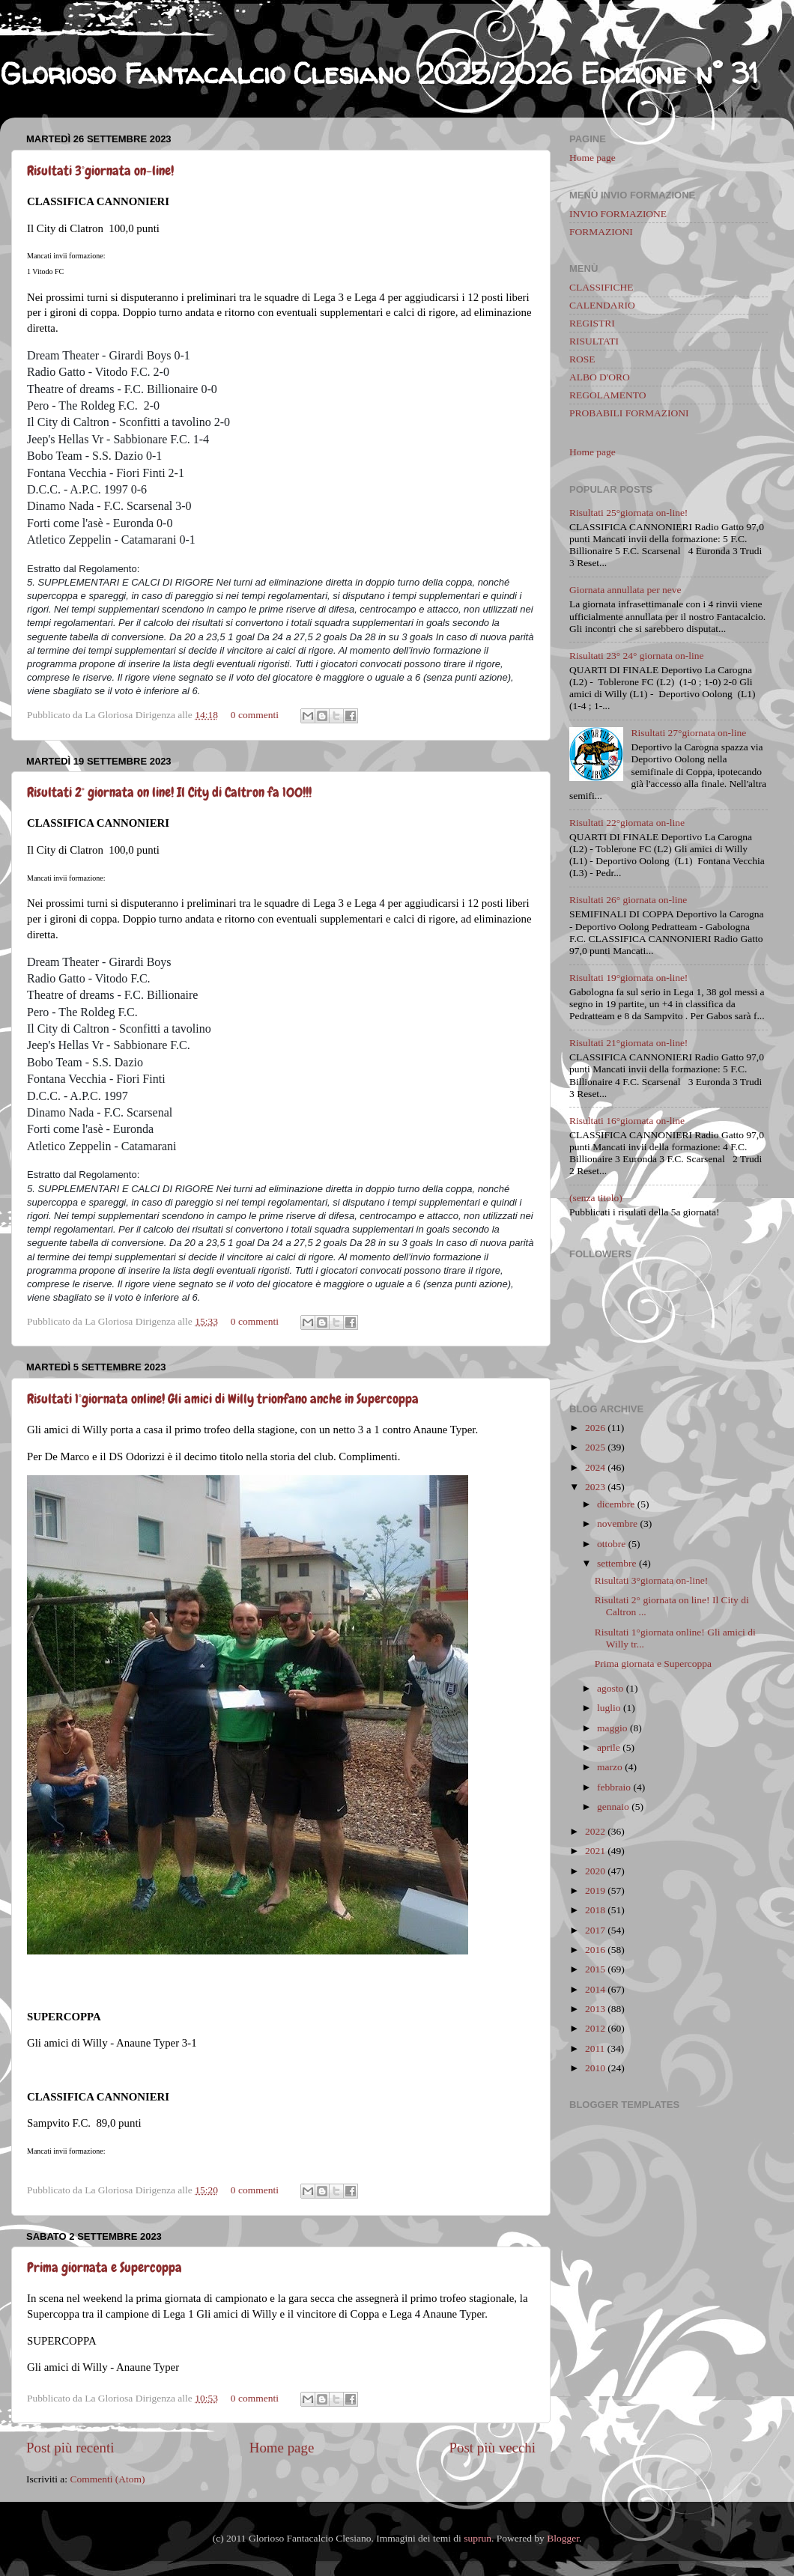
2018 (595, 1910)
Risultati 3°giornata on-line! (100, 170)
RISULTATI (594, 341)
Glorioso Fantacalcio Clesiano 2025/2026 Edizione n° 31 (379, 73)
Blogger (563, 2538)
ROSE (582, 359)
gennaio (613, 1806)
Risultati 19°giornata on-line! (628, 977)
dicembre (615, 1504)
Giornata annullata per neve (625, 589)
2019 (595, 1890)
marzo (609, 1766)
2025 (595, 1447)
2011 (595, 2048)
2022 (595, 1831)
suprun (477, 2538)
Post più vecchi (492, 2447)
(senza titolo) (595, 1197)
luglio (609, 1707)
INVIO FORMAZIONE (618, 213)
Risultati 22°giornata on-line (627, 822)
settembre (616, 1563)
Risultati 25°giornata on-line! (628, 512)
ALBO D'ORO (599, 377)
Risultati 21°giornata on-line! (628, 1042)
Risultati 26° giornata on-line (628, 899)
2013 (595, 2008)
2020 (595, 1871)
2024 (595, 1467)
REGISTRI (592, 323)
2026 (595, 1427)
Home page (282, 2447)
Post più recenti (70, 2447)
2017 (595, 1930)
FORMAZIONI (601, 231)
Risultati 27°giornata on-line (688, 732)
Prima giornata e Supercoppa (104, 2267)
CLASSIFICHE (601, 287)
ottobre (611, 1543)
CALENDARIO (602, 305)
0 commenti (255, 714)
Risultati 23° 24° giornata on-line (636, 655)
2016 (595, 1949)
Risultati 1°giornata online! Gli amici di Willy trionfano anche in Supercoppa (223, 1398)
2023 (595, 1486)
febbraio (614, 1787)
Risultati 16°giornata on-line (627, 1120)
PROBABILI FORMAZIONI (628, 413)
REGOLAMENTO (607, 395)
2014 (595, 1989)
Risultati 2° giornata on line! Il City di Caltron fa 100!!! (169, 792)
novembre (617, 1523)
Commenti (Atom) (107, 2479)
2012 (595, 2028)
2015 (595, 1969)
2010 (595, 2068)
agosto (610, 1688)
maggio (612, 1728)
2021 (595, 1850)
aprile (608, 1747)
